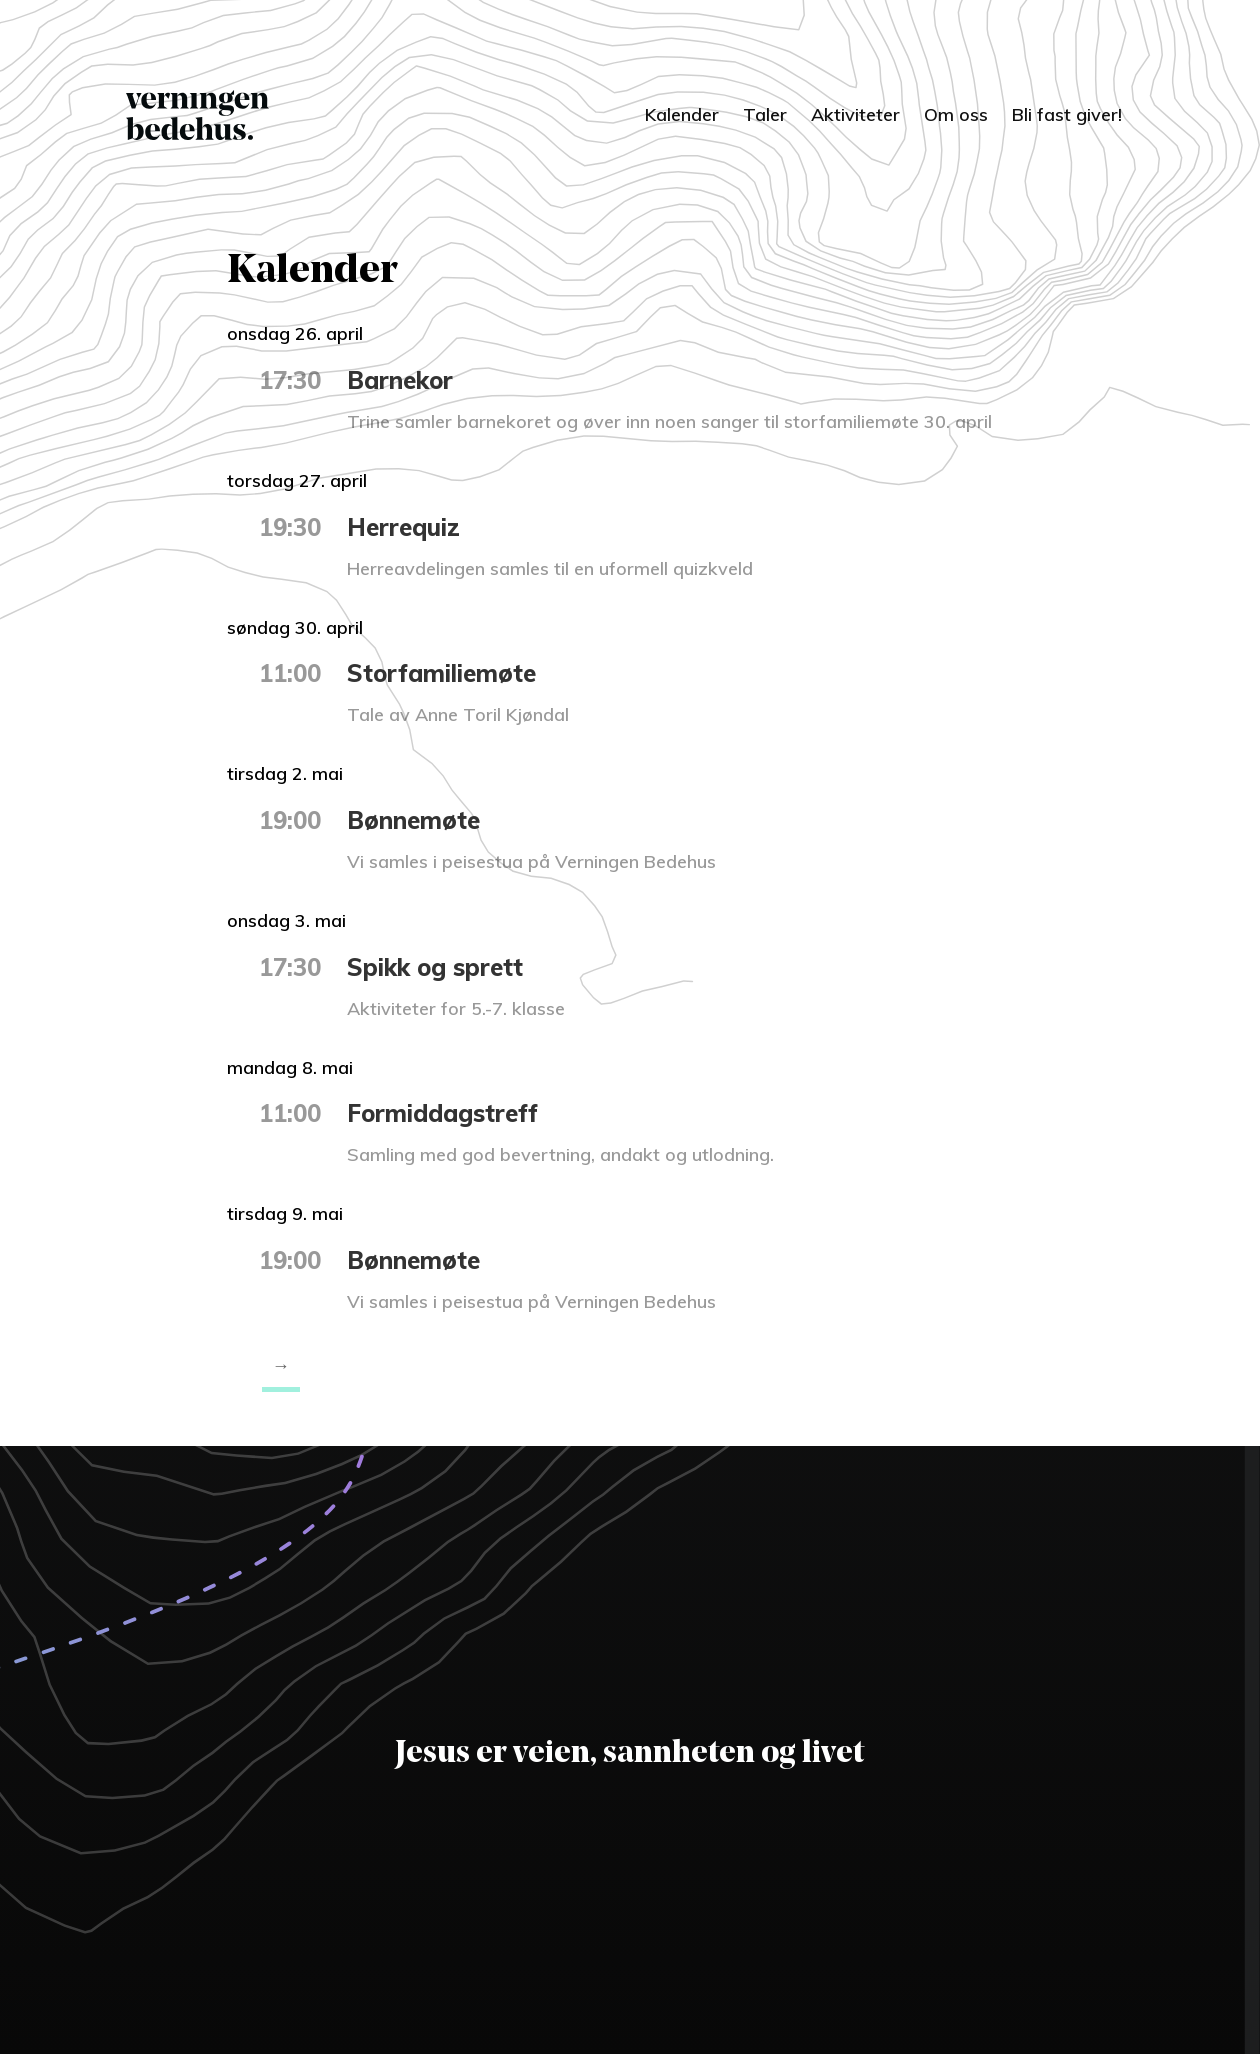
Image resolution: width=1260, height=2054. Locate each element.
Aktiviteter (855, 114)
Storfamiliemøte (441, 673)
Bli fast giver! (1067, 114)
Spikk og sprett (435, 967)
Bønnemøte (413, 820)
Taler (765, 114)
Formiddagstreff (442, 1113)
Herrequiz (403, 527)
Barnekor (400, 380)
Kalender (682, 114)
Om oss (956, 114)
